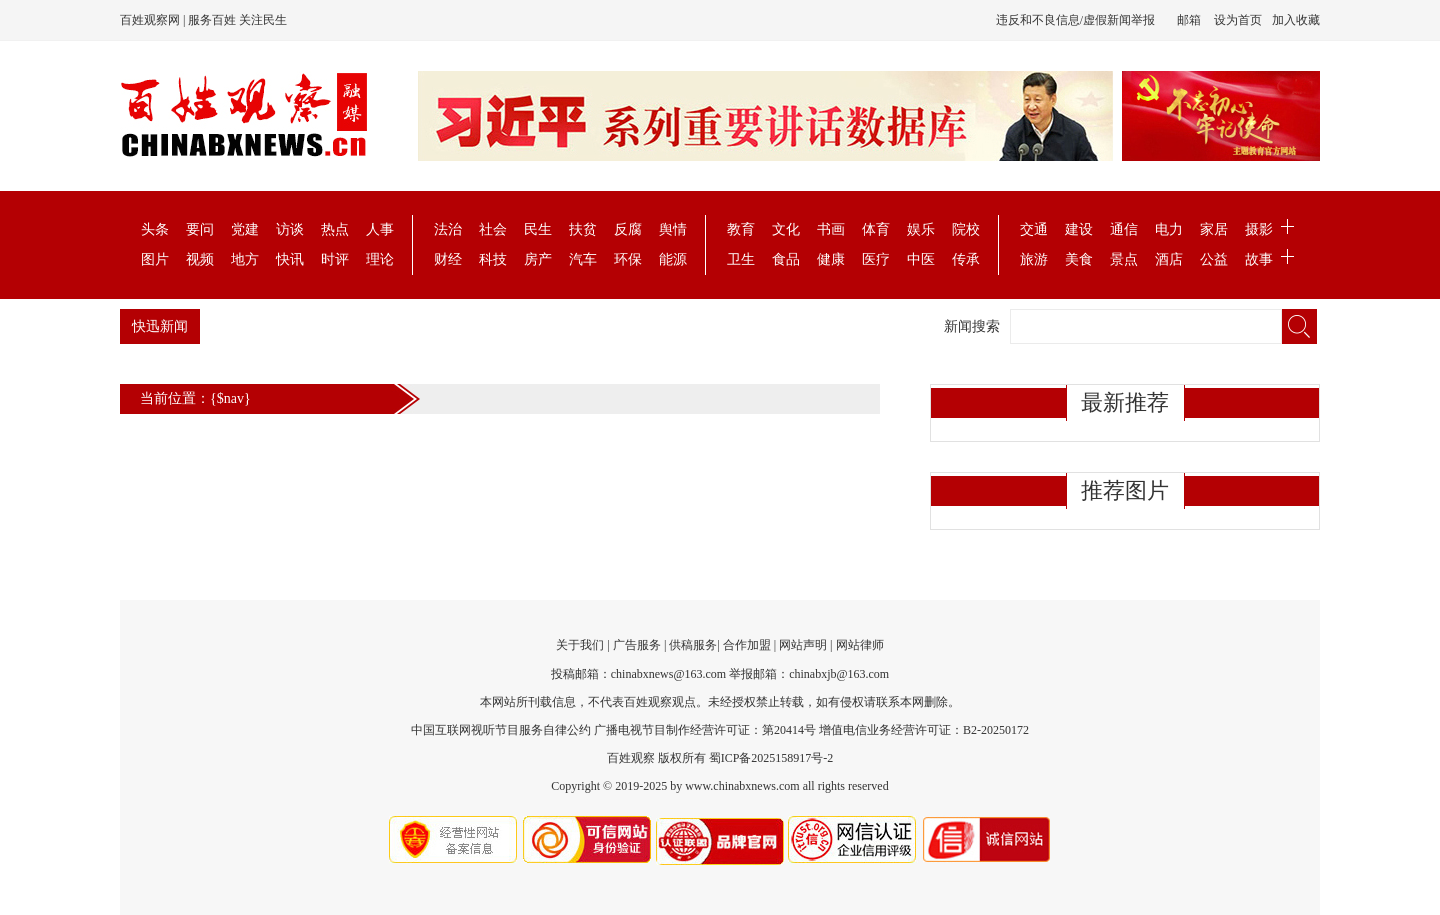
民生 (538, 229)
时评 (335, 259)
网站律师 (860, 645)
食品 (786, 259)
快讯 (290, 259)
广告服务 (637, 645)
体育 (876, 229)
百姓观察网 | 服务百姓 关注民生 (203, 20)
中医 (921, 259)
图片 (155, 259)
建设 (1079, 229)
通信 (1124, 229)
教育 (741, 229)
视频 (200, 259)
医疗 (876, 259)
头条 (155, 229)
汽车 (583, 259)
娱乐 (921, 229)
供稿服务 (693, 645)
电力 (1169, 229)
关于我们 (580, 645)
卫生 (741, 259)
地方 (245, 259)
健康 (831, 259)
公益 (1214, 259)
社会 (493, 229)
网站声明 (803, 645)
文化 (786, 229)
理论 (380, 259)
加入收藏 (1296, 20)
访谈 (290, 229)
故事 (1259, 259)
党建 (245, 229)
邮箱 (1189, 20)
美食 (1079, 259)
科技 (493, 259)
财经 (448, 259)
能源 (673, 259)
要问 (200, 229)
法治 (448, 229)
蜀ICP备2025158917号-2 (771, 758)
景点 (1124, 259)
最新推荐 (1125, 402)
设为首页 (1238, 20)
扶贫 (583, 229)
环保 (628, 259)
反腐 (628, 229)
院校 (966, 229)
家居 (1214, 229)
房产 (538, 259)
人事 (380, 229)
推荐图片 (1125, 490)
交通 (1034, 229)
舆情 (673, 229)
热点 (335, 229)
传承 (966, 259)
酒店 (1169, 259)
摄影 (1259, 229)
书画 (831, 229)
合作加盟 (747, 645)
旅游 (1034, 259)
